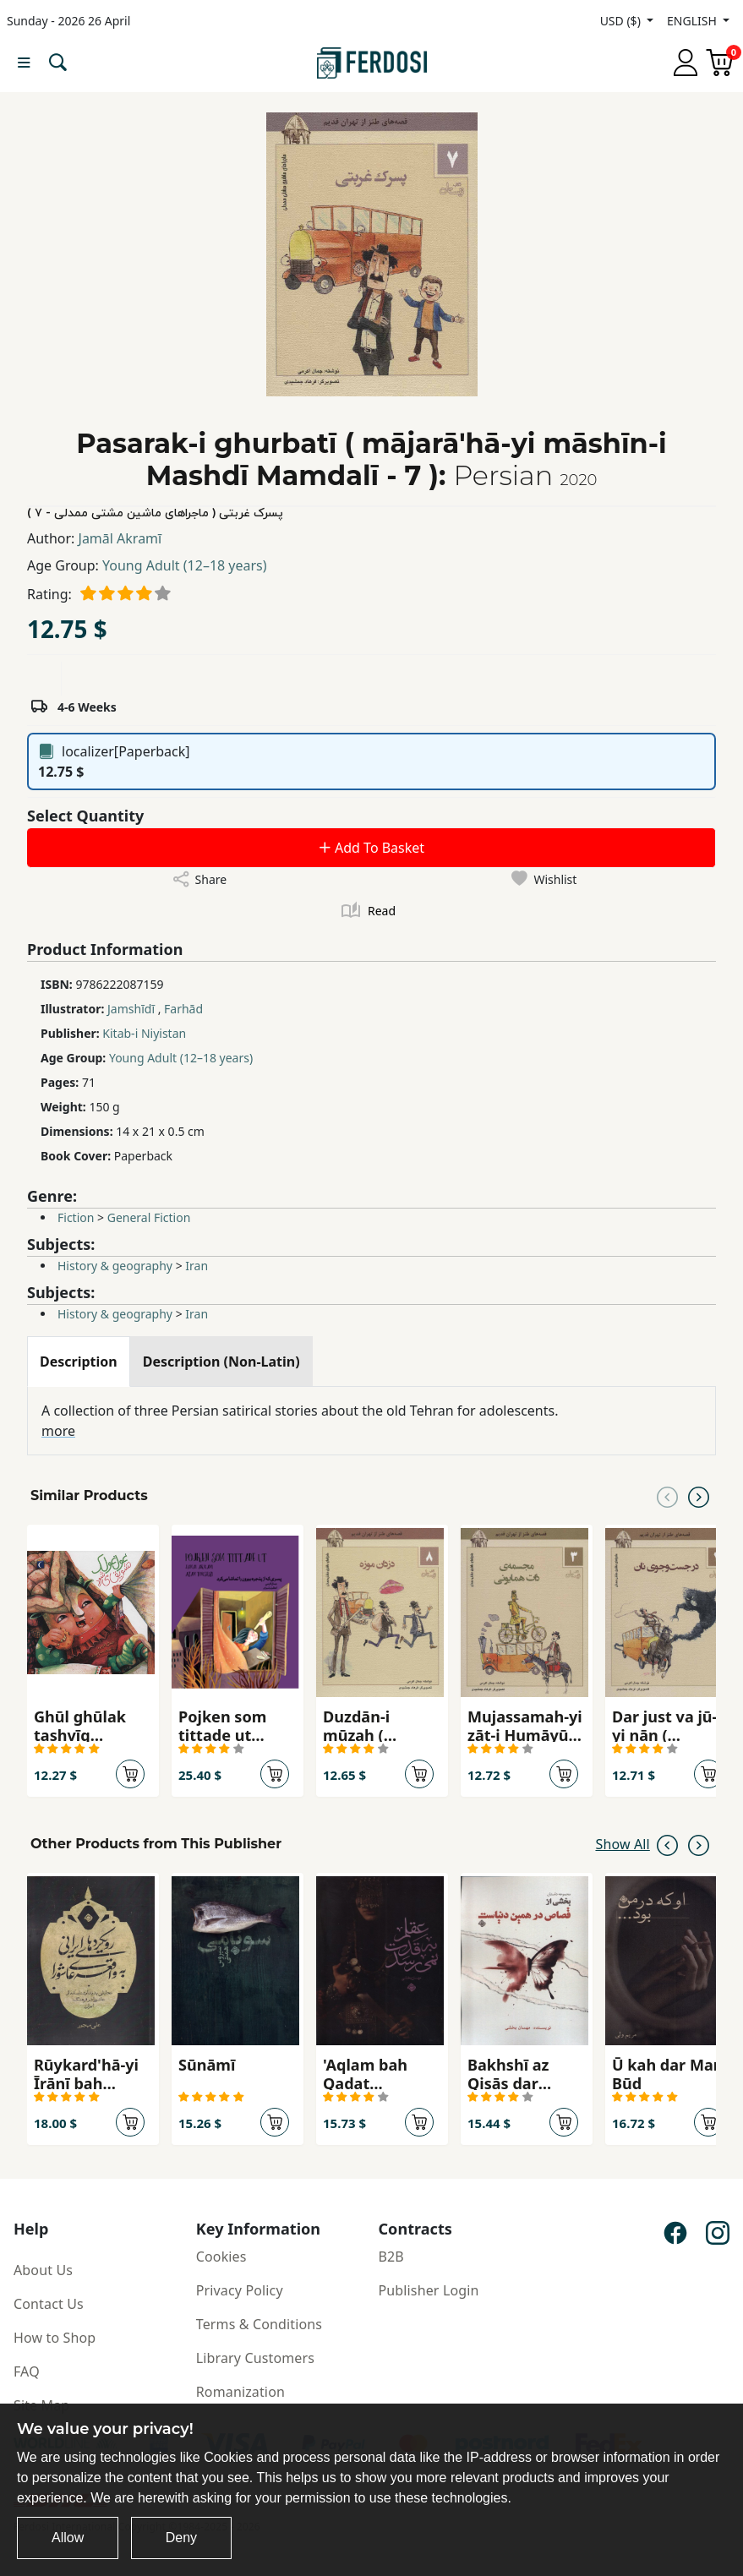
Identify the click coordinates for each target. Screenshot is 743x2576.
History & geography (114, 1266)
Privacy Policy (239, 2290)
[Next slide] (699, 1496)
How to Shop (55, 2337)
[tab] (78, 1361)
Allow (68, 2537)
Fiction (75, 1217)
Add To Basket (371, 847)
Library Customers (255, 2358)
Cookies (221, 2256)
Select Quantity (85, 815)
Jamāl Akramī (120, 538)
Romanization (240, 2391)
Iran (196, 1266)
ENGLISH (693, 21)
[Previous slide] (667, 1496)
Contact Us (49, 2304)
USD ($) (622, 21)
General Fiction (149, 1217)
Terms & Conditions (259, 2324)
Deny (181, 2537)
